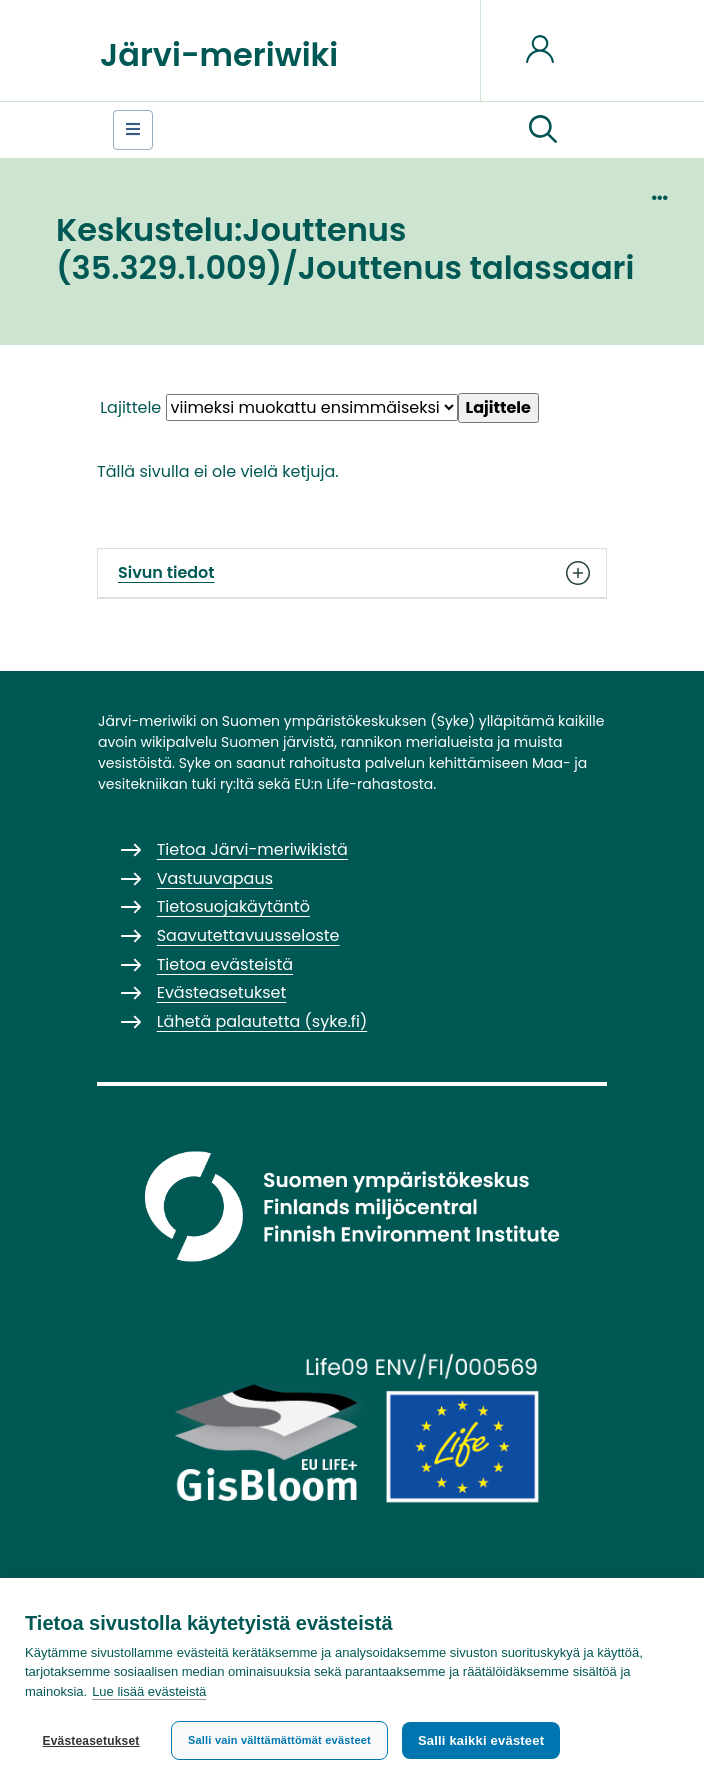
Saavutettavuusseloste (248, 935)
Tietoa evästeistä (225, 964)
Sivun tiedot (352, 573)
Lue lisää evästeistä (149, 1691)
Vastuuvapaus (215, 878)
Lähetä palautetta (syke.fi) (262, 1021)
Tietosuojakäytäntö (233, 906)
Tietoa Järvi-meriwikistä (252, 849)
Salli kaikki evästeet (481, 1740)
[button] (543, 130)
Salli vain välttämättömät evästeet (279, 1740)
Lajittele (130, 407)
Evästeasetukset (90, 1741)
